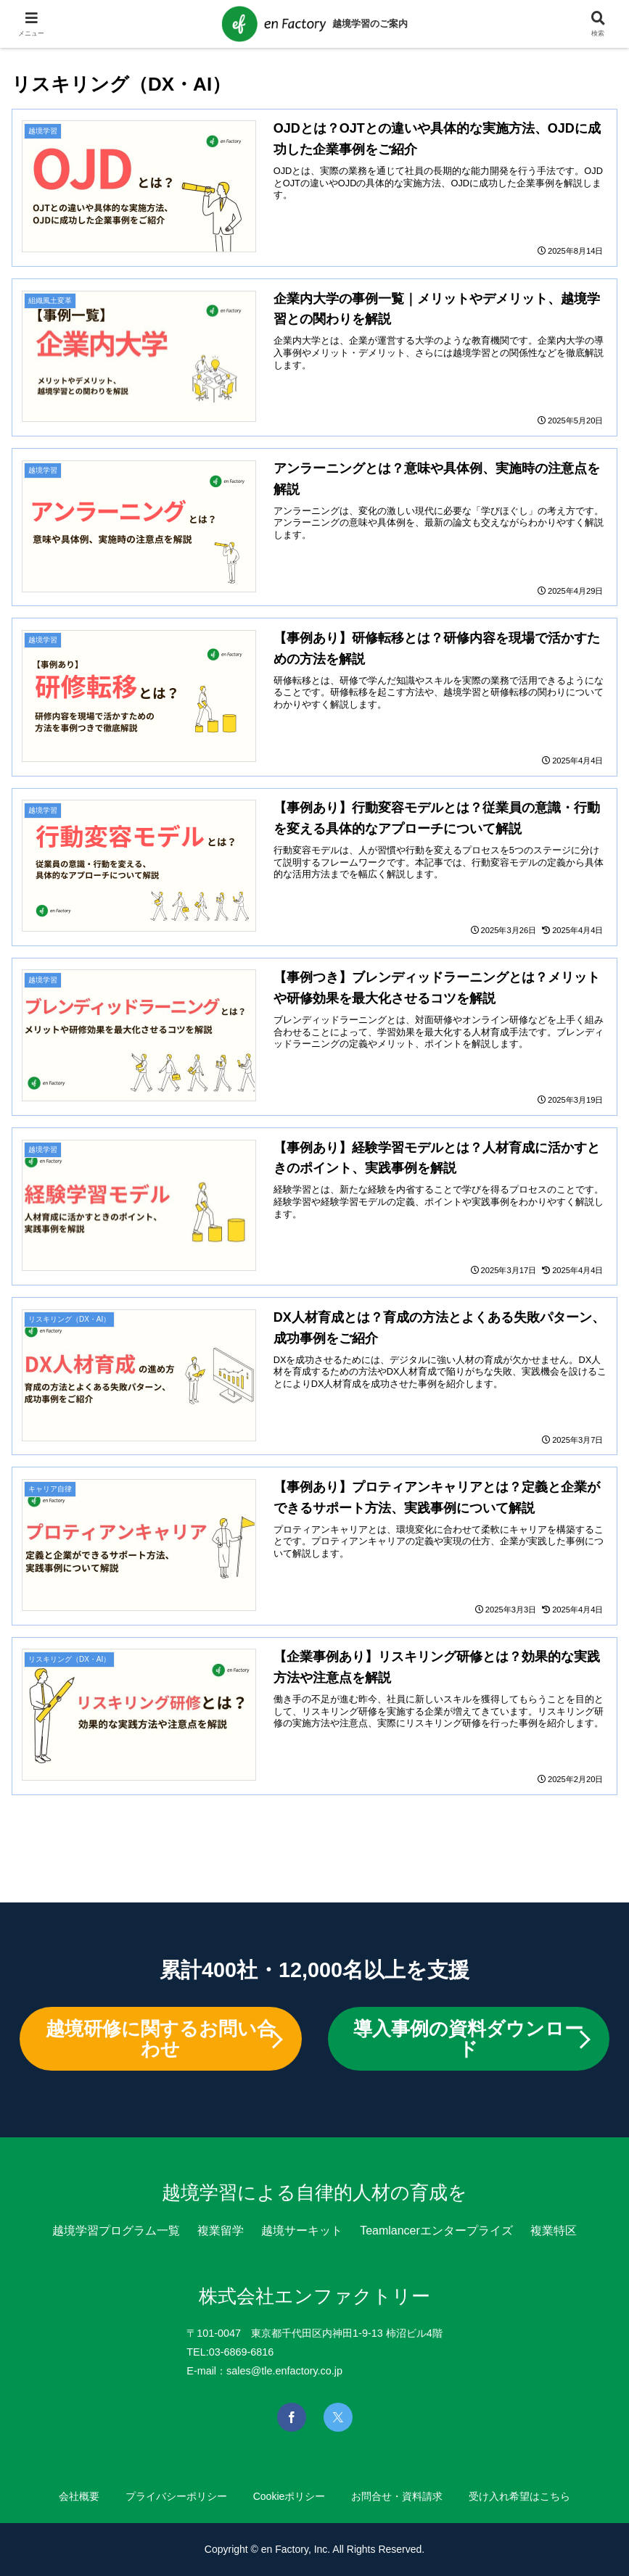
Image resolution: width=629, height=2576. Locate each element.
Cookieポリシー (289, 2496)
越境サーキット (301, 2230)
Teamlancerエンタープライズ (436, 2230)
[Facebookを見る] (291, 2417)
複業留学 (220, 2230)
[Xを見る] (338, 2417)
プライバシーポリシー (176, 2496)
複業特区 (553, 2230)
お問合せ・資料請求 (397, 2496)
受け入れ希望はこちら (519, 2496)
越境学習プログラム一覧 (116, 2230)
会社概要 (79, 2496)
